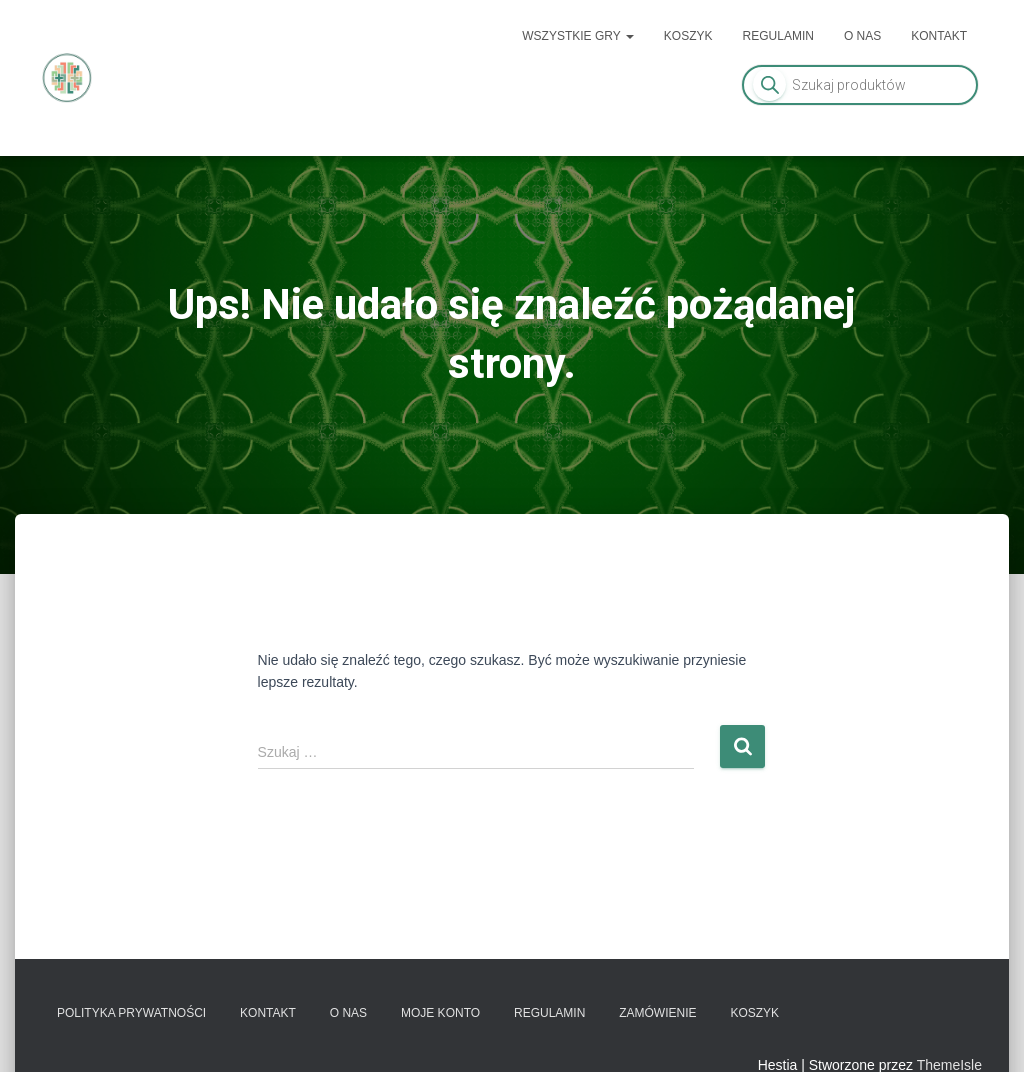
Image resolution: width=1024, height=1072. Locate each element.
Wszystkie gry (578, 36)
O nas (862, 36)
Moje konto (440, 1013)
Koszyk (688, 36)
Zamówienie (657, 1013)
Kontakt (939, 36)
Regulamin (778, 36)
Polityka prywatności (131, 1013)
